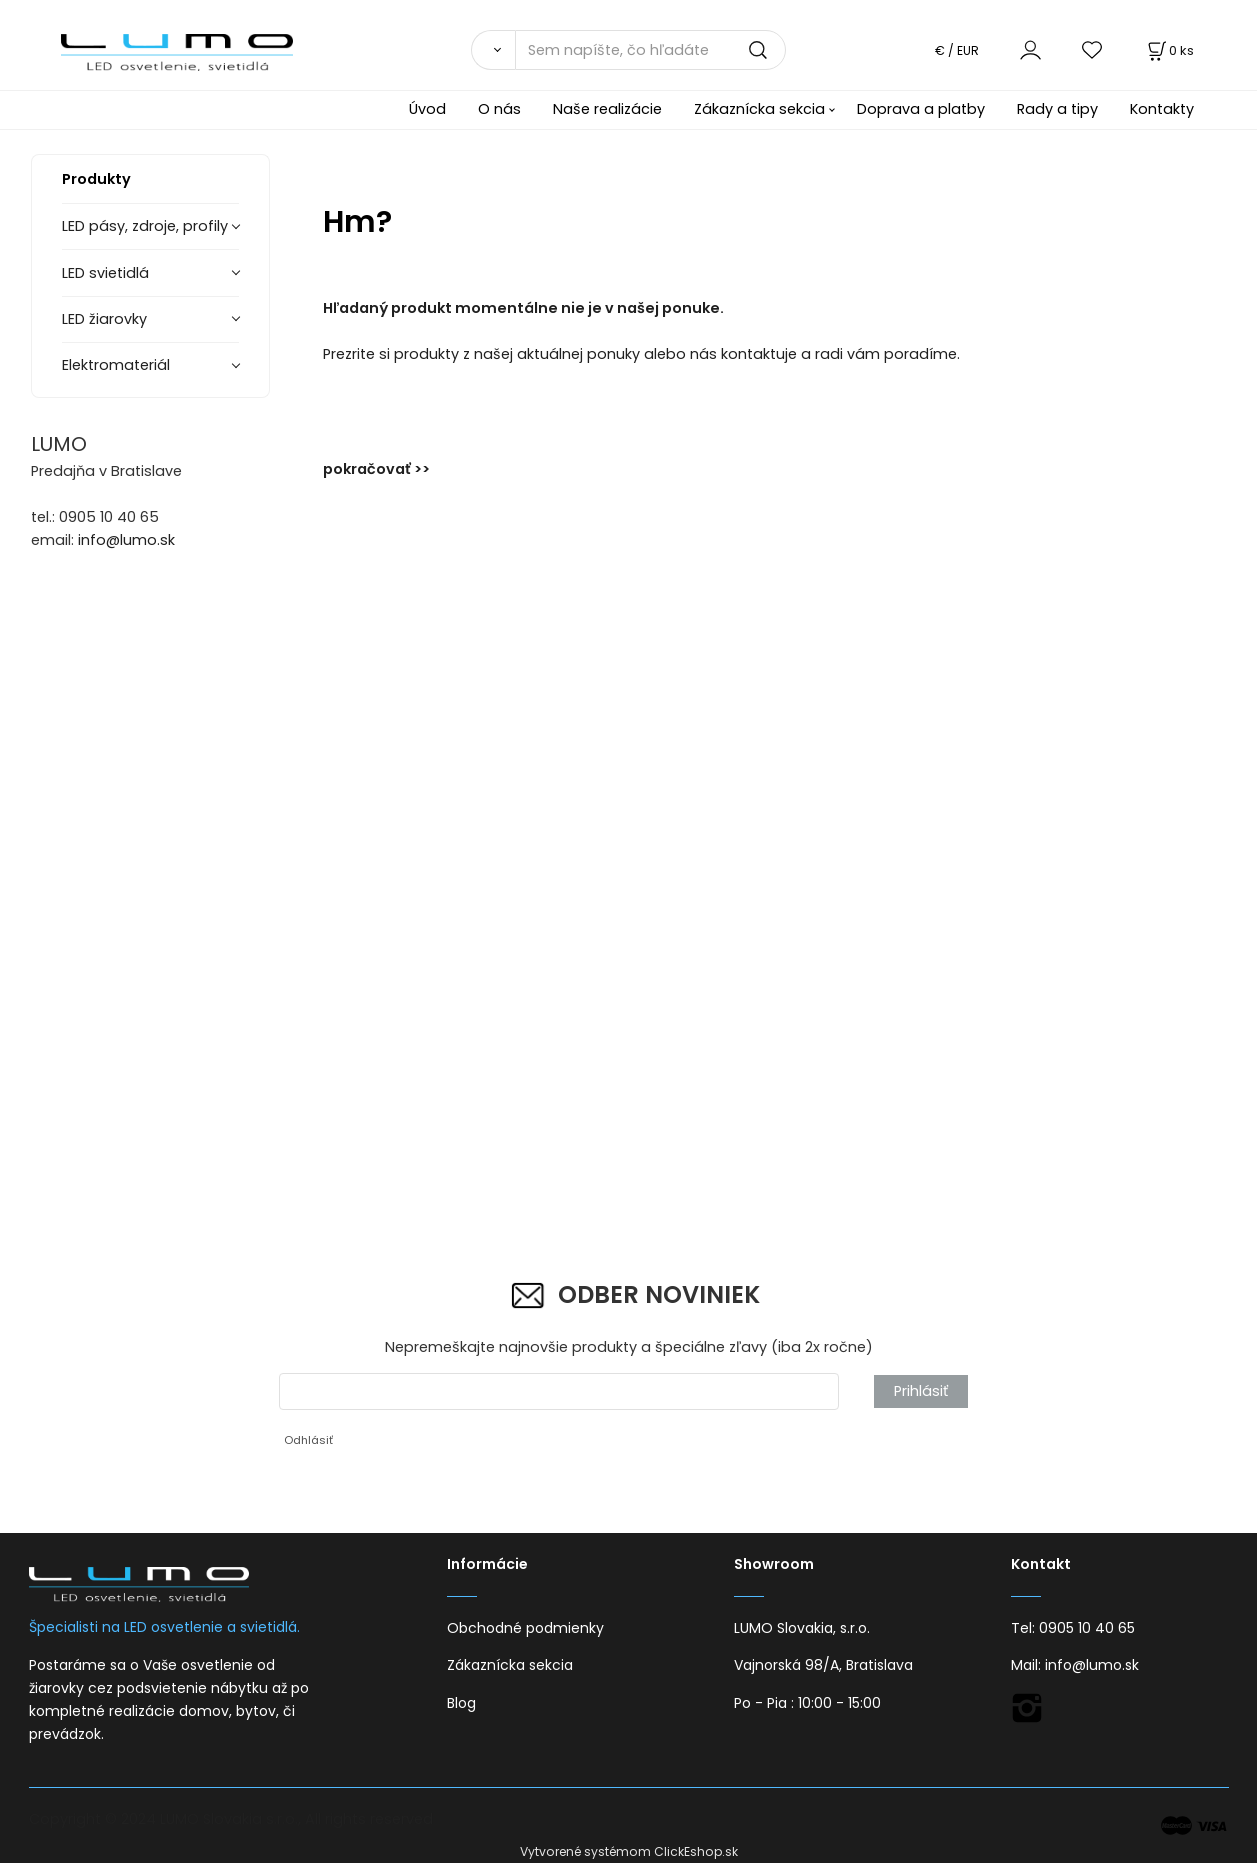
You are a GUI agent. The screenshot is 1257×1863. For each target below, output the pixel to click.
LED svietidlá (105, 273)
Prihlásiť (921, 1391)
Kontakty (1162, 109)
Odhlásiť (308, 1440)
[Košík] (1169, 50)
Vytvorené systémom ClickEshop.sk (629, 1851)
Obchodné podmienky (525, 1628)
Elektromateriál (116, 365)
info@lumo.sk (126, 540)
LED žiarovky (104, 319)
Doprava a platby (921, 109)
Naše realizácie (607, 109)
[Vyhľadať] (493, 50)
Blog (461, 1703)
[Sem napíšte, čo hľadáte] (650, 50)
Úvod (427, 109)
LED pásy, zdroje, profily (145, 226)
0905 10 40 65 (1087, 1628)
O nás (499, 109)
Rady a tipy (1057, 109)
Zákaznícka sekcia (759, 109)
